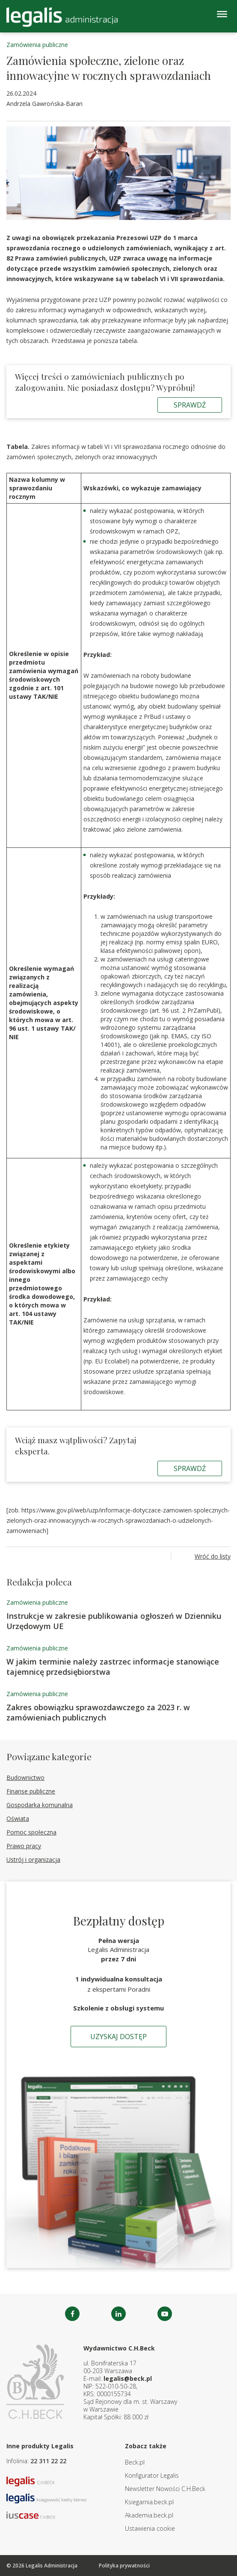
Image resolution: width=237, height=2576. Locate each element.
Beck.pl (135, 2462)
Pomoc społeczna (31, 1832)
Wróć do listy (213, 1556)
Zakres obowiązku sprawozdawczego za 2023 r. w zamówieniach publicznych (98, 1712)
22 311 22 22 (48, 2461)
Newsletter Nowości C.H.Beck (165, 2489)
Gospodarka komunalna (39, 1805)
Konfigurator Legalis (152, 2475)
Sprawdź (190, 405)
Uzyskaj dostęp (118, 2036)
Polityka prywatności (124, 2565)
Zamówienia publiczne (37, 45)
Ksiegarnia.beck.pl (149, 2502)
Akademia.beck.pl (149, 2515)
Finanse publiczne (30, 1791)
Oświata (17, 1818)
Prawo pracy (23, 1846)
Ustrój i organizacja (33, 1859)
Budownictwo (25, 1777)
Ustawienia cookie (150, 2528)
